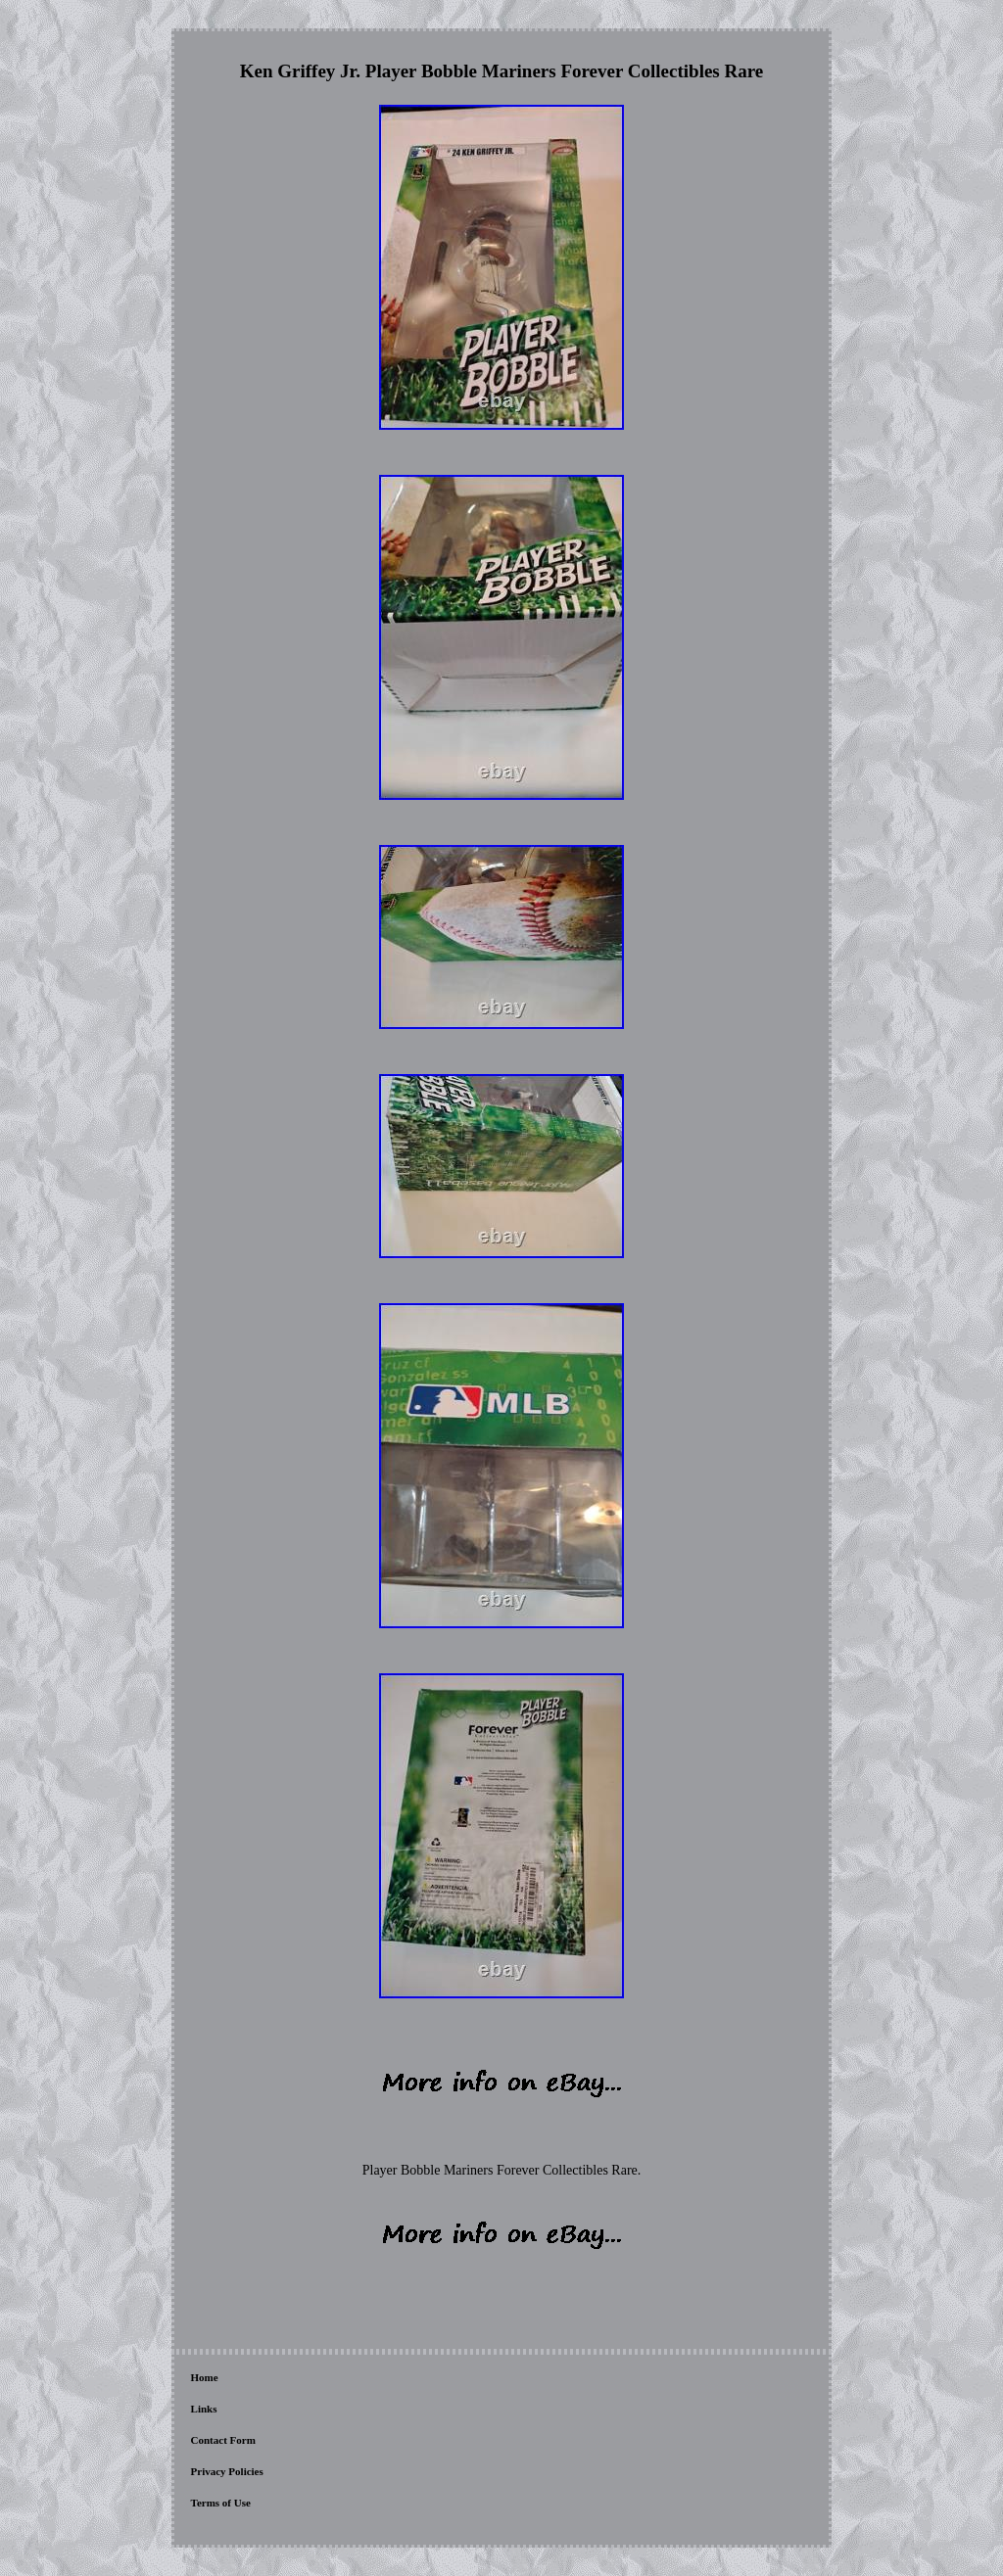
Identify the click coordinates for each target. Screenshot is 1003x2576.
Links (204, 2408)
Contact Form (223, 2440)
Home (204, 2377)
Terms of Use (221, 2502)
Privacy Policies (227, 2471)
